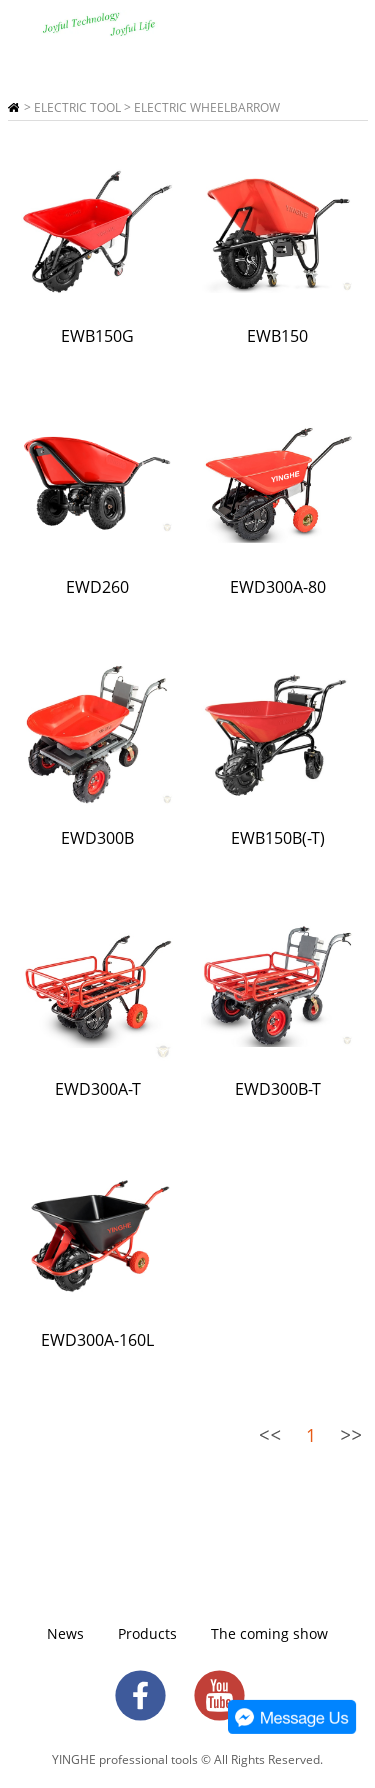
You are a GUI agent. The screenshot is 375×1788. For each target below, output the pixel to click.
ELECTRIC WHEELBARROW (207, 107)
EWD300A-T (98, 1089)
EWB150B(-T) (278, 838)
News (65, 1633)
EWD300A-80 (278, 587)
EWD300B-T (278, 1089)
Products (147, 1633)
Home (13, 107)
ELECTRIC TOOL (77, 107)
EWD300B (97, 838)
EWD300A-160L (97, 1340)
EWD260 (97, 587)
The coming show (269, 1633)
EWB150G (97, 336)
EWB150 (277, 336)
